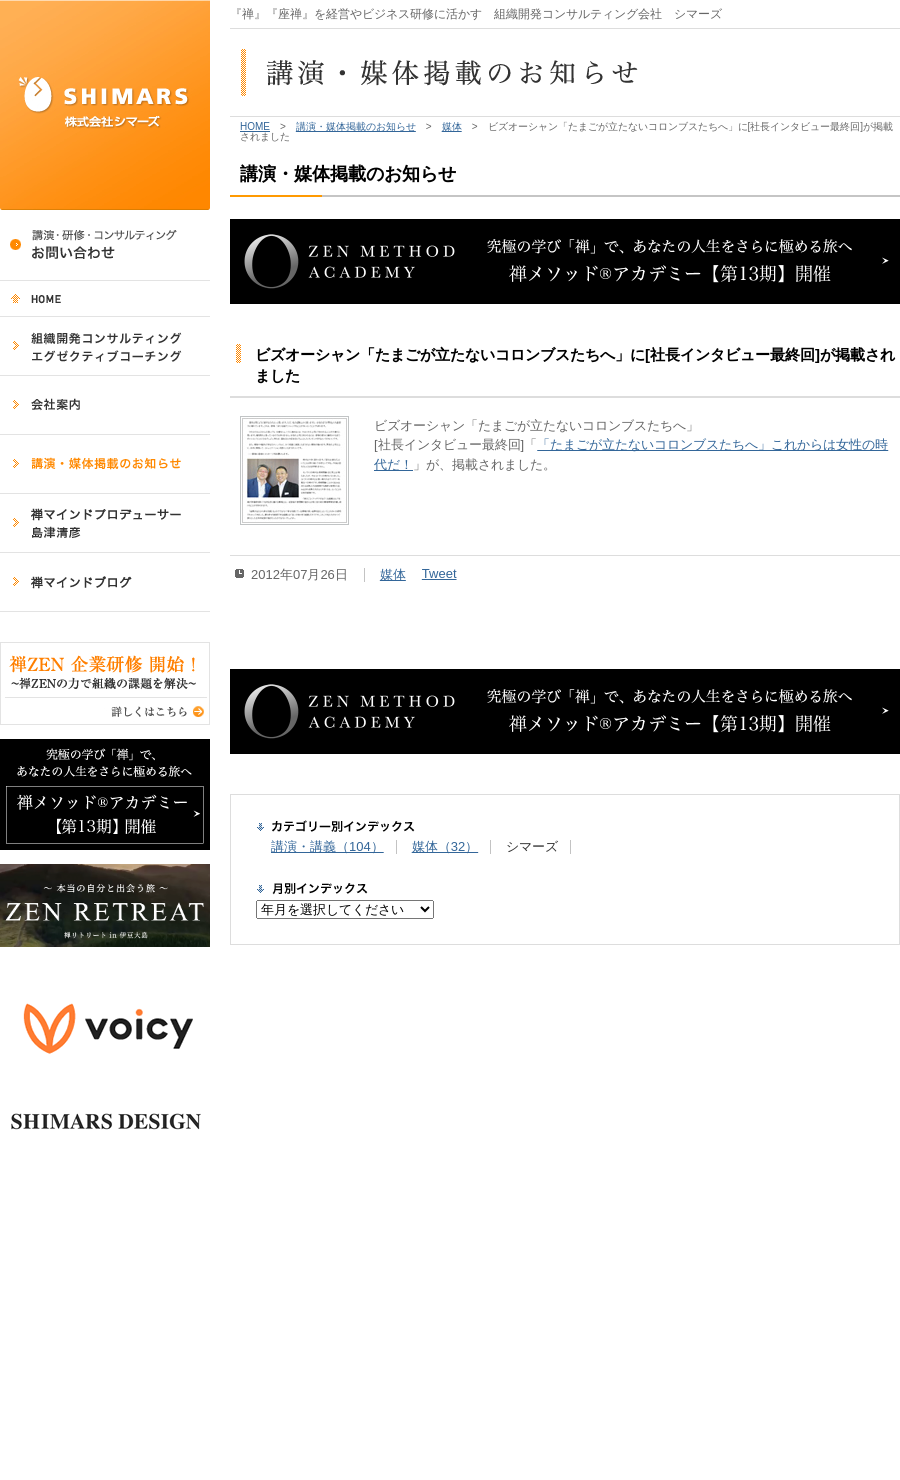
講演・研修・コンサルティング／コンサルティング (105, 245)
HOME (105, 299)
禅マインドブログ (105, 582)
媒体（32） (445, 846)
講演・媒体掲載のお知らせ (105, 464)
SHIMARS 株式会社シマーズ (105, 105)
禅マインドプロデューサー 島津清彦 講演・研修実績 (105, 523)
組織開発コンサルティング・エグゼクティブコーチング (105, 346)
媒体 (452, 126)
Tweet (439, 573)
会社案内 (105, 405)
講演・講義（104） (327, 846)
